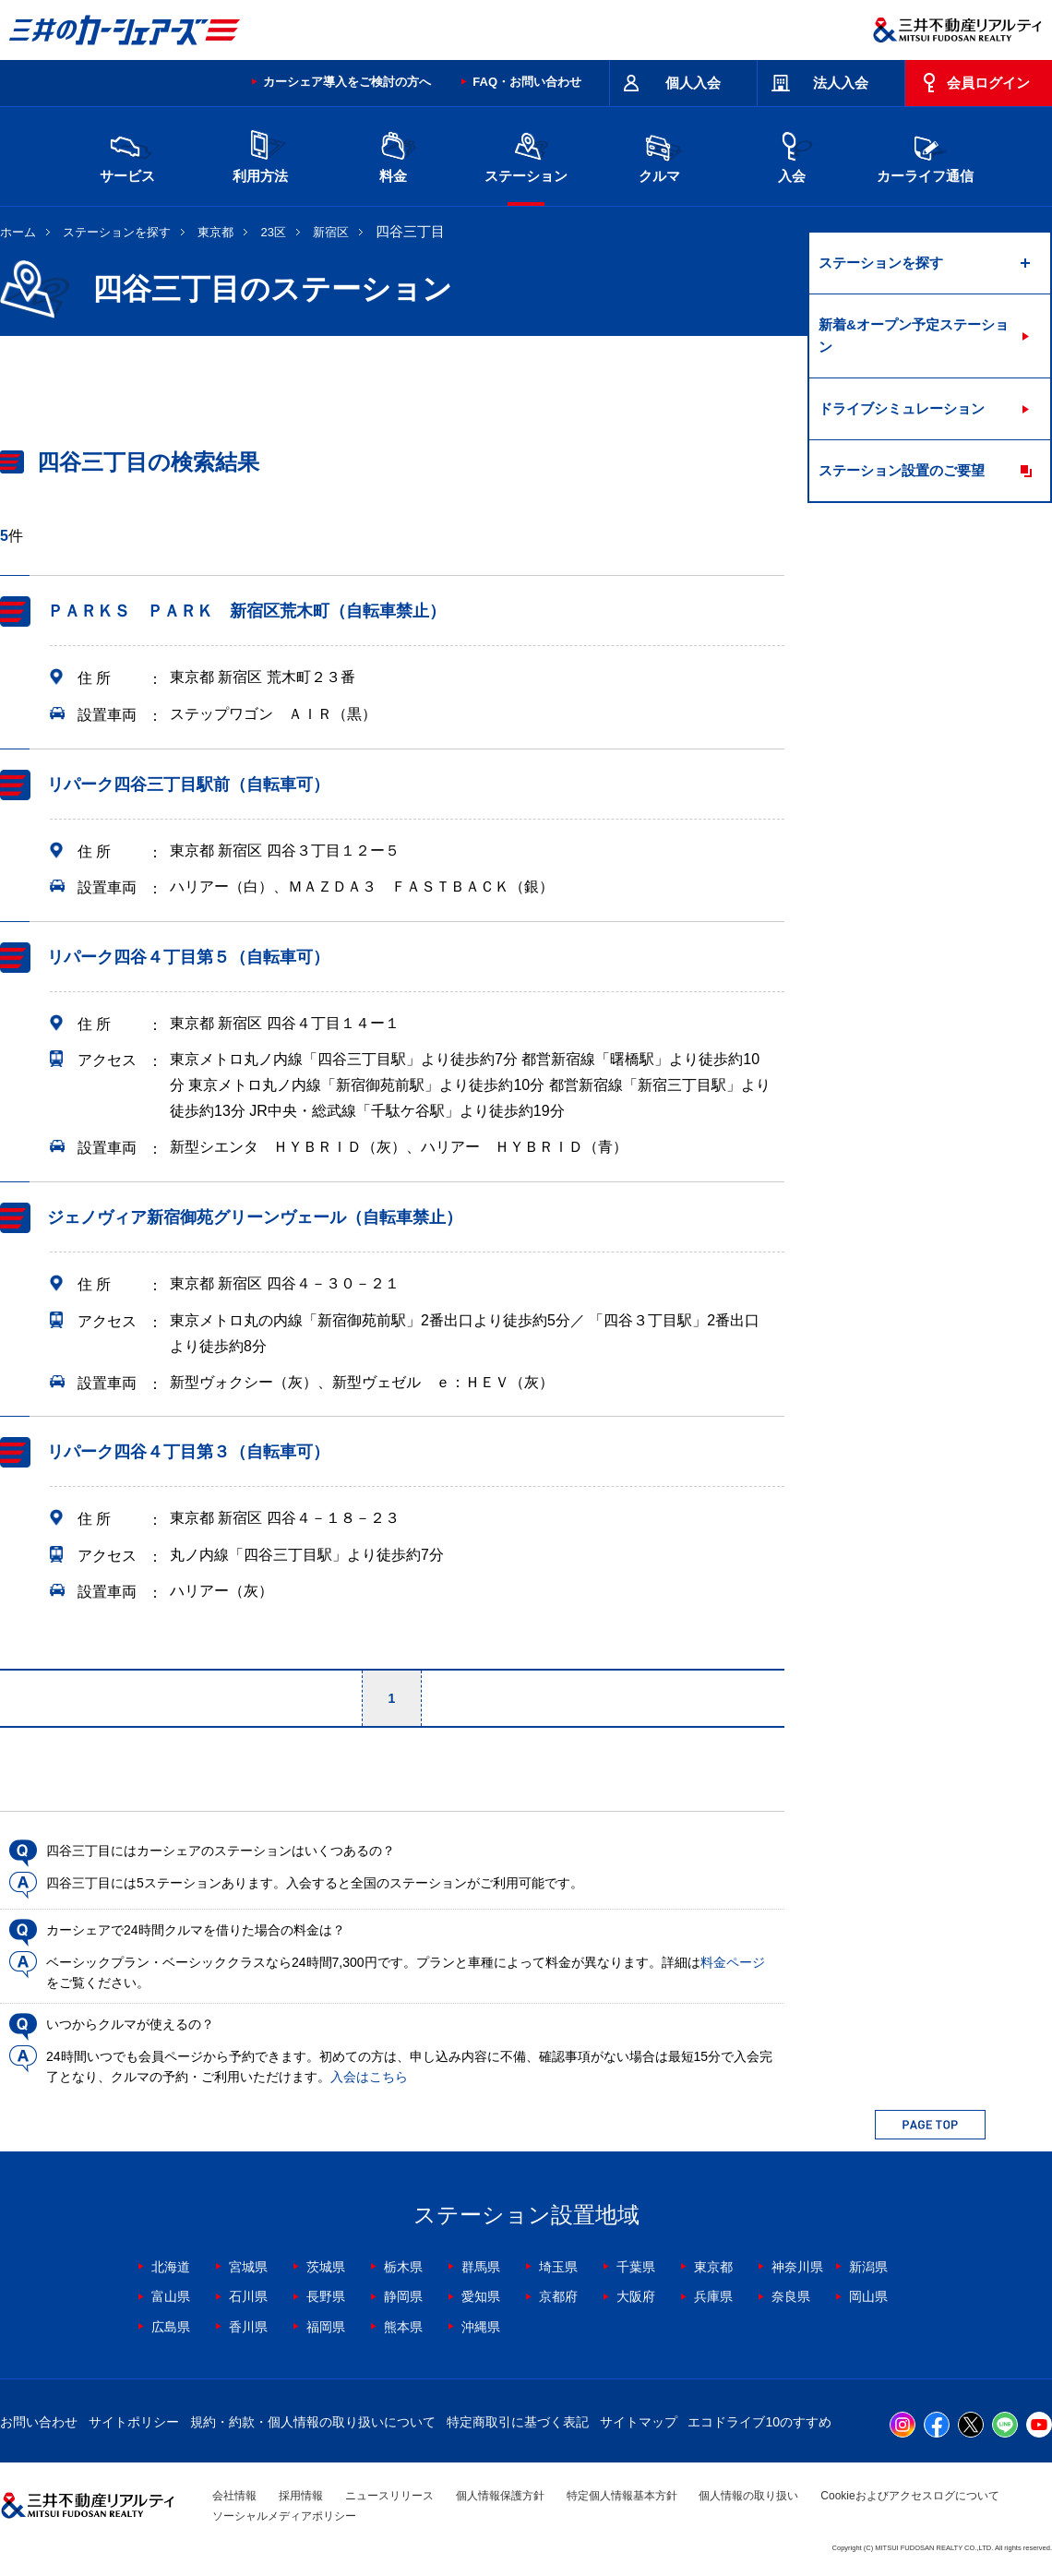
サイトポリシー (134, 2421)
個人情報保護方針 (500, 2495)
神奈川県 (797, 2266)
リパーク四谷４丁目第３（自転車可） (188, 1452)
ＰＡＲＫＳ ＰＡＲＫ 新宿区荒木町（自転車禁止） (246, 611)
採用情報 (301, 2495)
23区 (273, 232)
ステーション (526, 155)
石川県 (248, 2296)
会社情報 (234, 2495)
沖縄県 (480, 2326)
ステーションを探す (117, 232)
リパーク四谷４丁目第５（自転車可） (188, 957)
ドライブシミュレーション (902, 408)
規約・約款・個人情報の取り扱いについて (313, 2421)
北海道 (170, 2266)
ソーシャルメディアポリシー (284, 2516)
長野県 (325, 2296)
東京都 (215, 232)
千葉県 (635, 2266)
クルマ (659, 155)
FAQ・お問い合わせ (526, 82)
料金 (393, 155)
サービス (127, 155)
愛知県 (480, 2296)
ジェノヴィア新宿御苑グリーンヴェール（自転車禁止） (254, 1217)
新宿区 (331, 232)
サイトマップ (638, 2421)
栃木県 (403, 2266)
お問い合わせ (39, 2421)
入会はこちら (369, 2076)
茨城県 (325, 2266)
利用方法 (260, 155)
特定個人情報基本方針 (622, 2495)
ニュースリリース (389, 2495)
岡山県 (868, 2296)
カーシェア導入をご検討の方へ (347, 82)
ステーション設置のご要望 (902, 470)
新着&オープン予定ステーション (914, 335)
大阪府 (635, 2296)
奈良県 (790, 2296)
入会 (792, 155)
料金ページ (732, 1962)
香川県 (248, 2326)
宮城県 (248, 2266)
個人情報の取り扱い (748, 2495)
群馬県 (480, 2266)
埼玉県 (558, 2266)
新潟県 (868, 2266)
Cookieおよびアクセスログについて (909, 2495)
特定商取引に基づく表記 (518, 2421)
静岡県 (403, 2296)
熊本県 (403, 2326)
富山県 (170, 2296)
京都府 (558, 2296)
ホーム (18, 232)
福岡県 (325, 2326)
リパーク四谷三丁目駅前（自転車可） (188, 784)
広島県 (170, 2326)
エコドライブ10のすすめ (759, 2421)
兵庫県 (713, 2296)
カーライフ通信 (925, 155)
